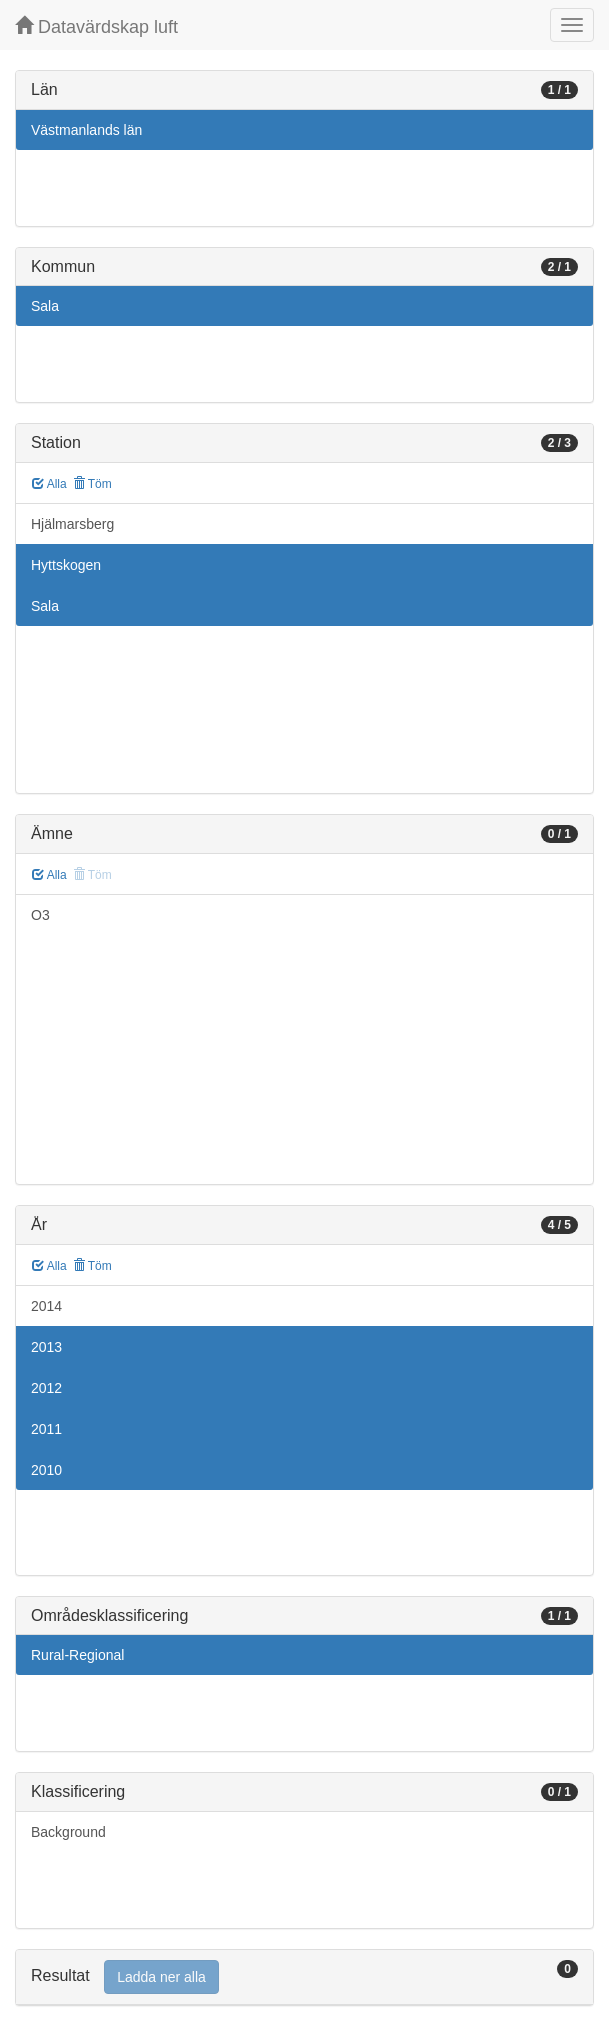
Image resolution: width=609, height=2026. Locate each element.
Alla (49, 484)
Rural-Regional (77, 1655)
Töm (92, 484)
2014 (46, 1306)
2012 (46, 1388)
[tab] (304, 1977)
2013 (46, 1347)
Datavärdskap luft (96, 26)
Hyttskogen (66, 565)
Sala (45, 306)
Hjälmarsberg (72, 524)
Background (68, 1832)
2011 (46, 1429)
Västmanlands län (86, 130)
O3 (40, 915)
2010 (46, 1470)
